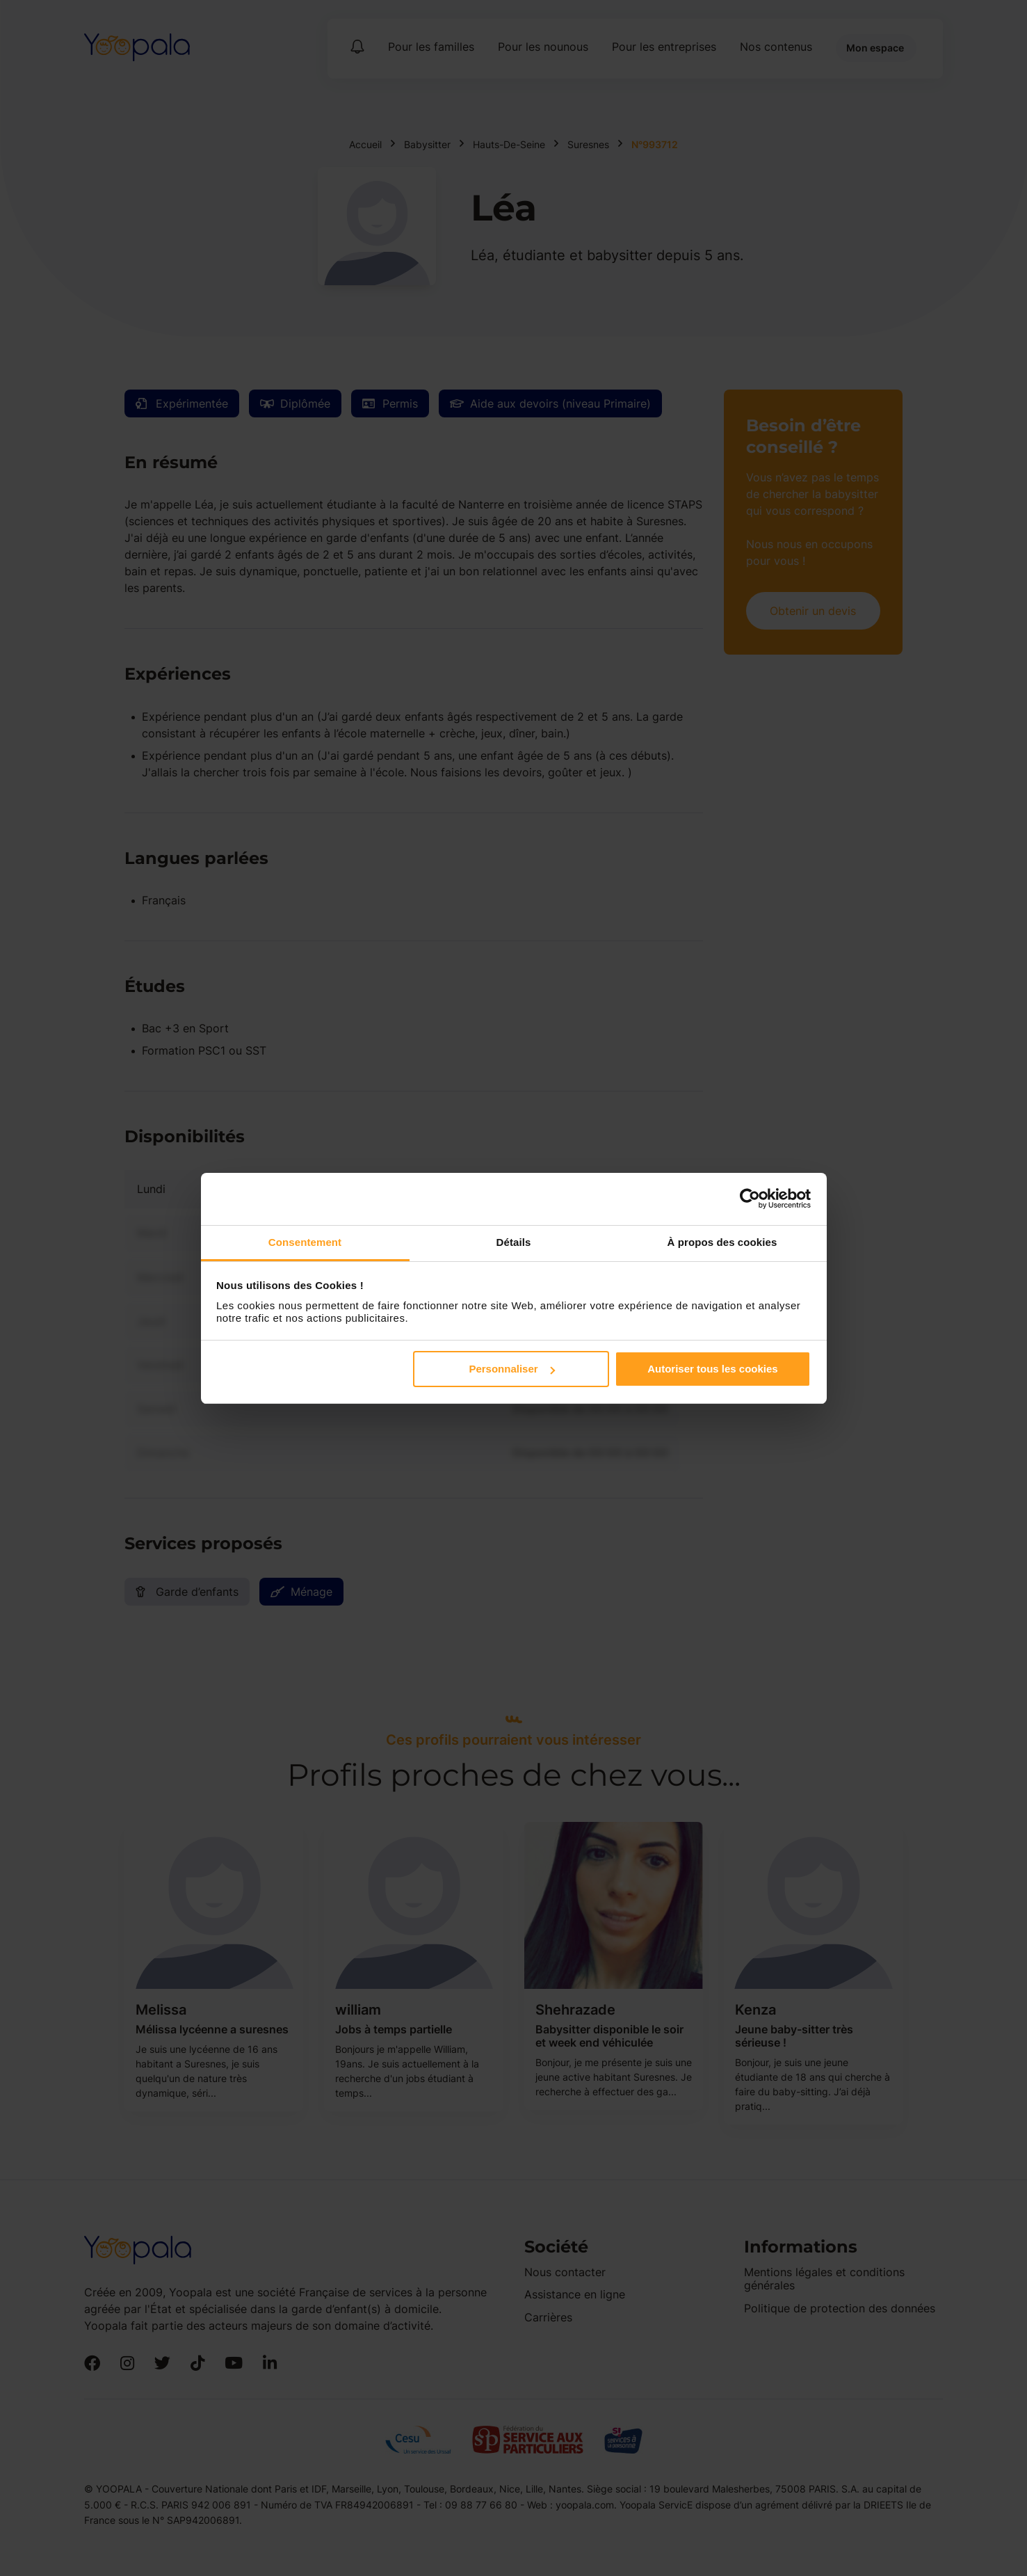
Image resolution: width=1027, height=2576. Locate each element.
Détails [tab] (513, 1242)
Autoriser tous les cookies (712, 1369)
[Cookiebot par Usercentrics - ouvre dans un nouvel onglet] (750, 1198)
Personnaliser (511, 1369)
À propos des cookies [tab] (722, 1242)
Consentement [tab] (304, 1242)
